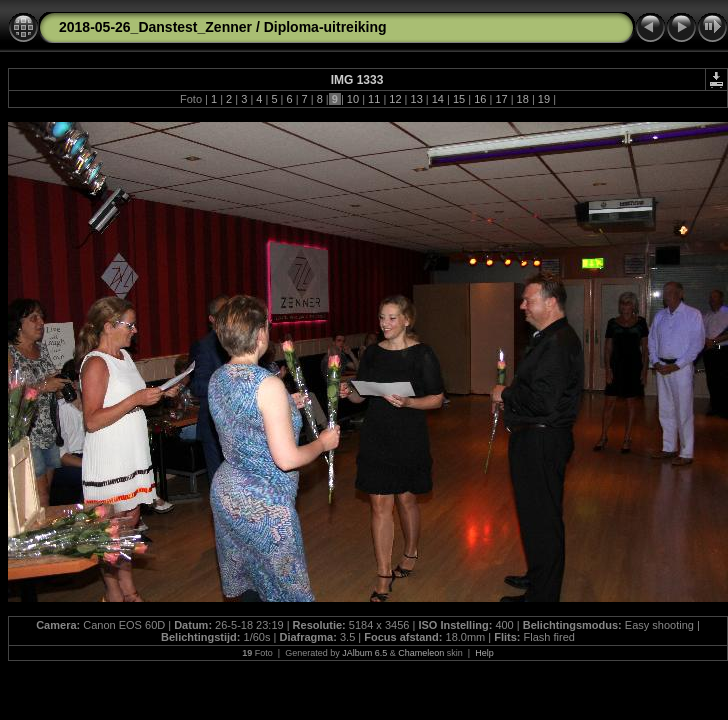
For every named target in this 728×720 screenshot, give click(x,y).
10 (353, 99)
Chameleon (421, 653)
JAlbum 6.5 (364, 653)
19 (544, 99)
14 (438, 99)
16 (480, 99)
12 (395, 99)
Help (484, 653)
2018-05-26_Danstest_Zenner (155, 27)
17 (501, 99)
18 (523, 99)
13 (416, 99)
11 (374, 99)
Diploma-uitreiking (325, 27)
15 (459, 99)
